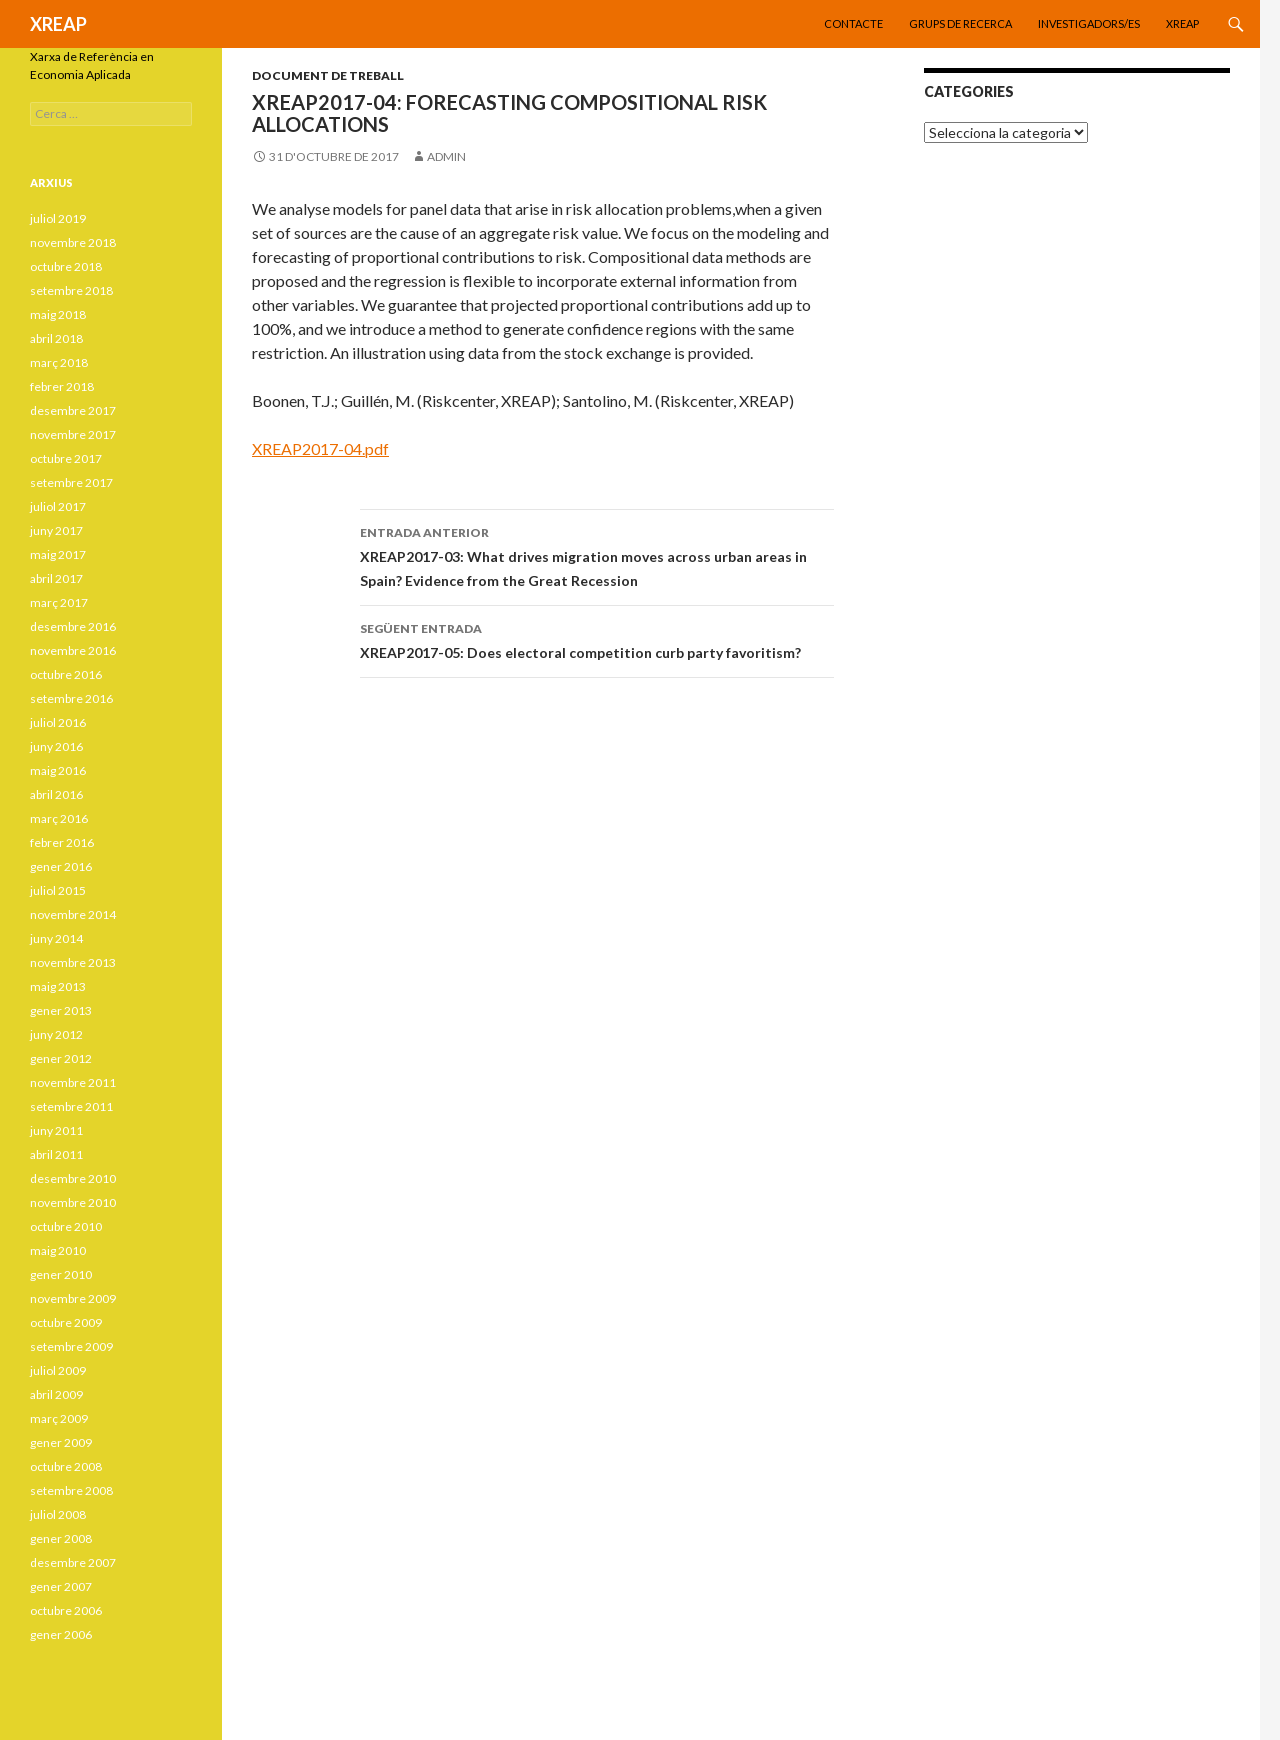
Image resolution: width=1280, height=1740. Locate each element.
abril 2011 (56, 1154)
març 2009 (59, 1418)
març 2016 (59, 818)
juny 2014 (56, 938)
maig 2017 (58, 554)
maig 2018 (58, 314)
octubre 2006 (66, 1610)
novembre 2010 (73, 1202)
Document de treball (328, 75)
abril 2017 (56, 578)
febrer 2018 (62, 386)
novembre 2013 (73, 962)
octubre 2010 (66, 1226)
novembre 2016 (73, 650)
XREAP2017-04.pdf (320, 448)
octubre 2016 (66, 674)
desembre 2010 (73, 1178)
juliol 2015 (58, 890)
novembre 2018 (73, 242)
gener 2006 (61, 1634)
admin (446, 156)
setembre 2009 (71, 1346)
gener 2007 (61, 1586)
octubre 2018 (66, 266)
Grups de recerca (960, 23)
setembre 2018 (71, 290)
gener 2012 (61, 1058)
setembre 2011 (71, 1106)
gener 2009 (61, 1442)
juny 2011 (56, 1130)
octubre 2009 (66, 1322)
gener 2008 (61, 1538)
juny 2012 (56, 1034)
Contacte (853, 23)
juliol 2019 (58, 218)
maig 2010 (58, 1250)
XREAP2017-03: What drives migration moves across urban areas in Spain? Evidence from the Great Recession (597, 555)
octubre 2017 (66, 458)
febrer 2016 (62, 842)
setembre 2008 (71, 1490)
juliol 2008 (58, 1514)
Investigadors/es (1089, 23)
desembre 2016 (73, 626)
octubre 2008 (66, 1466)
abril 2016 (56, 794)
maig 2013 (58, 986)
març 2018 (59, 362)
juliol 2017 (58, 506)
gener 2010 (61, 1274)
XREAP (58, 24)
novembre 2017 (73, 434)
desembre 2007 (73, 1562)
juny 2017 (56, 530)
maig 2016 (58, 770)
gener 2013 (61, 1010)
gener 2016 (61, 866)
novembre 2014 (73, 914)
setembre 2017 (71, 482)
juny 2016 (56, 746)
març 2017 (59, 602)
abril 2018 (56, 338)
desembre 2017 (73, 410)
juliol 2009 (58, 1370)
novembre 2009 (73, 1298)
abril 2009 (56, 1394)
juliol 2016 (58, 722)
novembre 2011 (73, 1082)
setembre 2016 (71, 698)
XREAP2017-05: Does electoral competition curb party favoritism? (597, 639)
